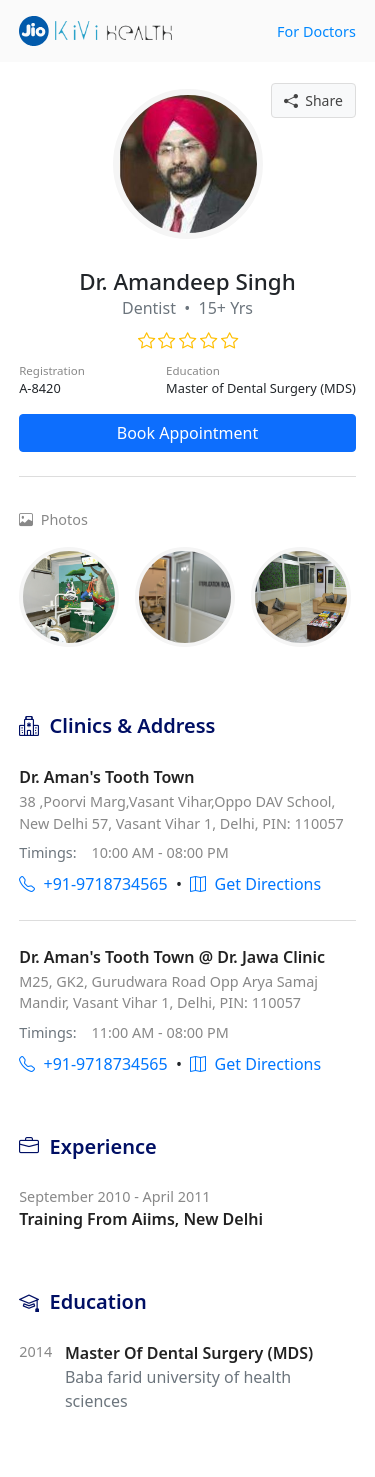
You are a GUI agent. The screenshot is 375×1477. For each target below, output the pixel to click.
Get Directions (255, 884)
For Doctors (316, 31)
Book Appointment (188, 433)
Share (313, 100)
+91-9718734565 (93, 884)
